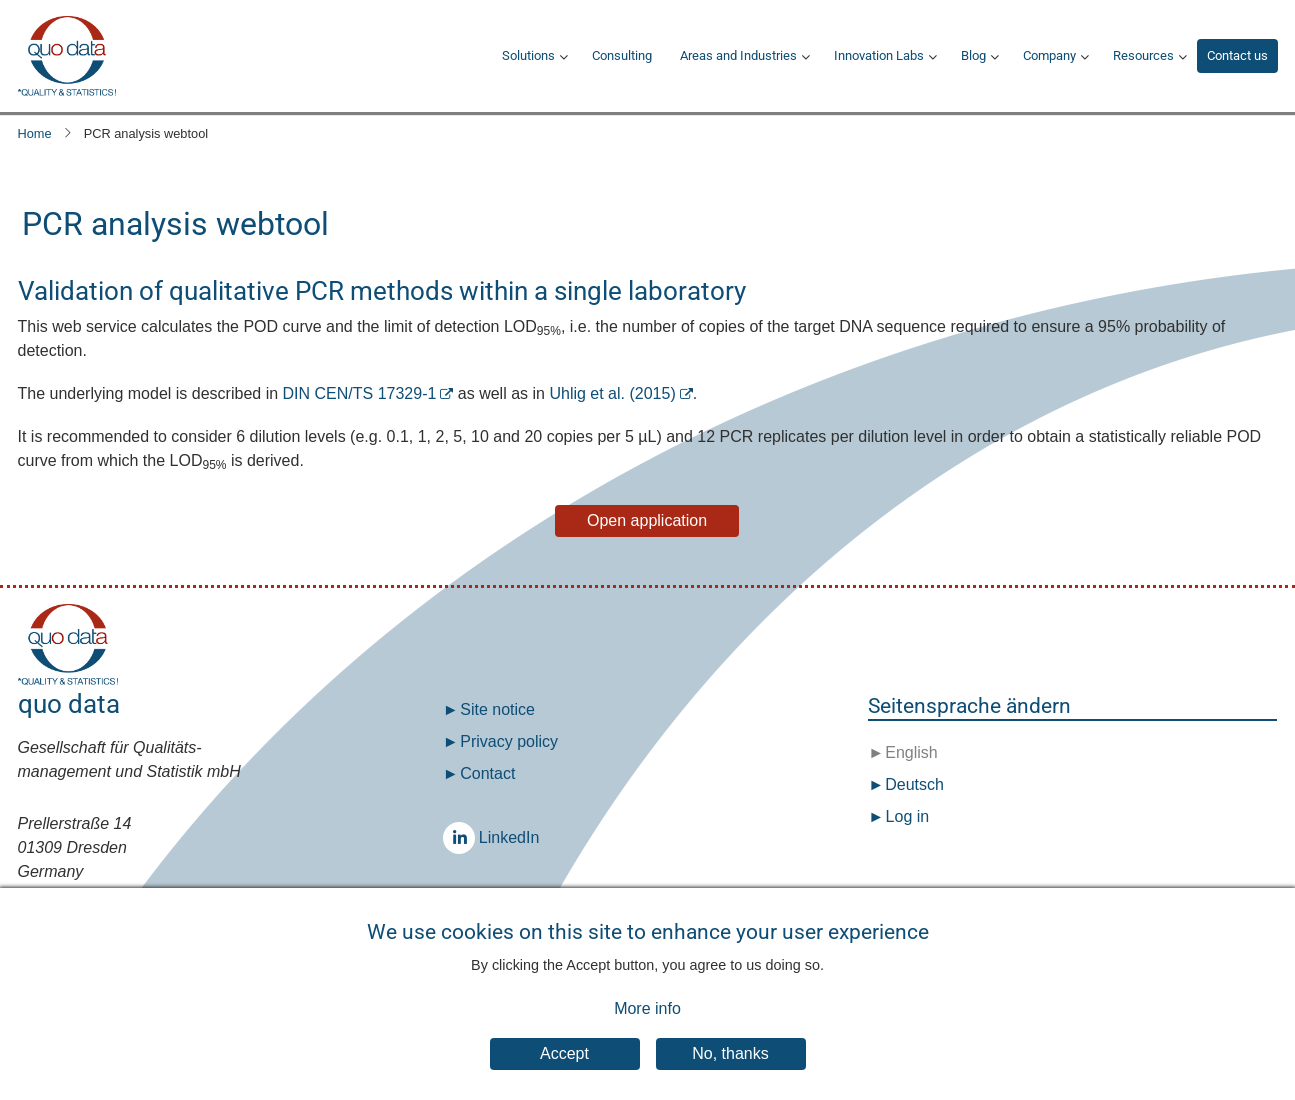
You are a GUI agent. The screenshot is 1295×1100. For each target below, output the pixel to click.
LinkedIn (464, 837)
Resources (1143, 55)
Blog (973, 55)
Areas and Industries (738, 55)
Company (1049, 55)
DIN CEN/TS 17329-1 (360, 393)
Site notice (497, 709)
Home (35, 133)
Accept (564, 1068)
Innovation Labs (879, 55)
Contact (487, 773)
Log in (908, 816)
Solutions (528, 55)
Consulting (622, 55)
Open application (647, 520)
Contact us (1237, 55)
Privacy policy (509, 741)
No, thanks (730, 1068)
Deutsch (912, 784)
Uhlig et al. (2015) (612, 393)
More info (647, 1024)
